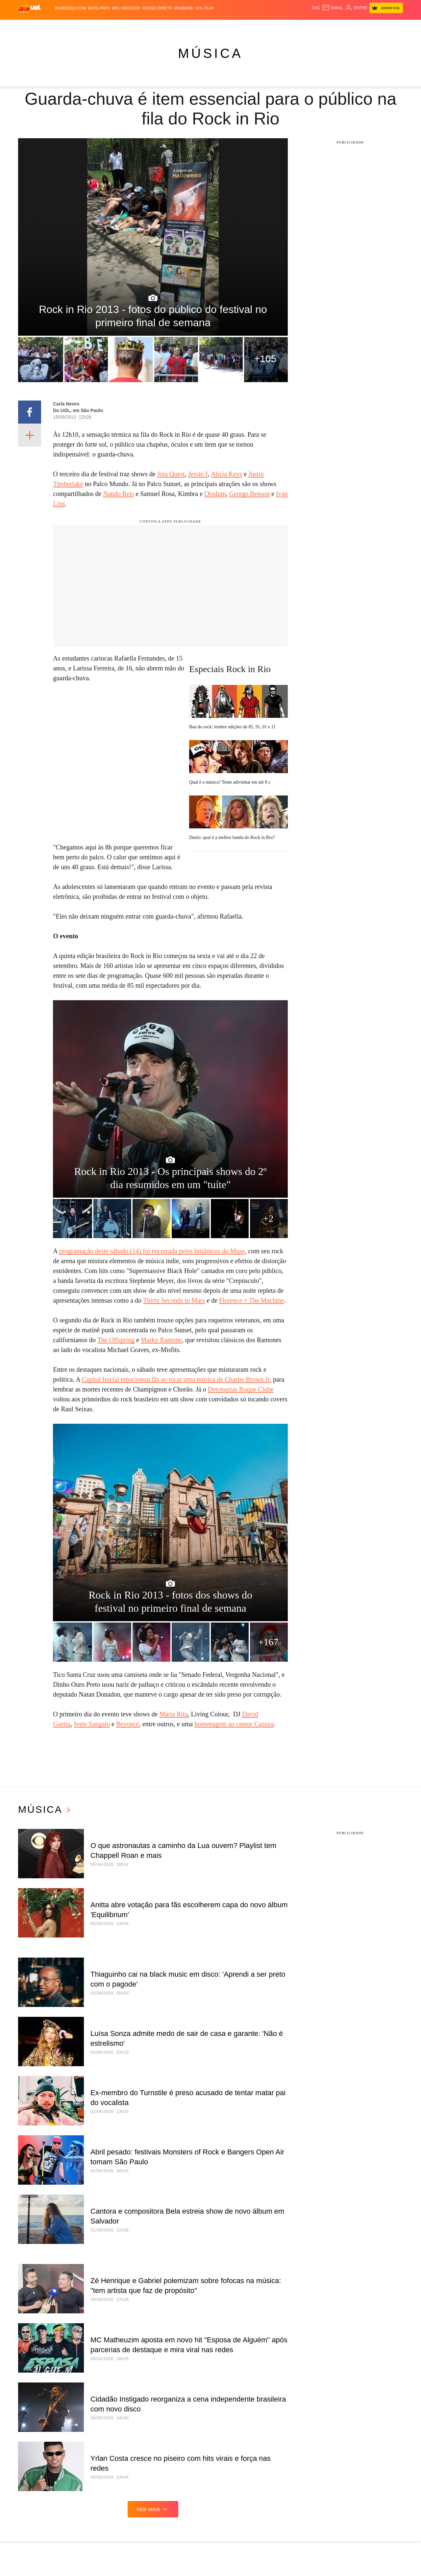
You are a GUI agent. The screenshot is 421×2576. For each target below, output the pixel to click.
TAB (325, 26)
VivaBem (242, 26)
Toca (352, 26)
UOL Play (204, 8)
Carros (115, 26)
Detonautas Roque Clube (241, 1389)
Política (93, 26)
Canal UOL (290, 26)
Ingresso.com (70, 8)
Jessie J (198, 474)
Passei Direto (157, 8)
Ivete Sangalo (92, 1724)
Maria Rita (174, 1714)
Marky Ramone (161, 1339)
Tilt (258, 26)
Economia (137, 26)
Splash (198, 26)
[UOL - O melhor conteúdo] (29, 8)
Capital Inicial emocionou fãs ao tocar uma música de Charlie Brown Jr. (176, 1379)
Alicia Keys (226, 474)
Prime (338, 26)
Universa (220, 26)
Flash (52, 26)
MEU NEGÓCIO (126, 8)
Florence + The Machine (251, 1300)
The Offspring (116, 1339)
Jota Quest (171, 474)
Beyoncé (127, 1724)
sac (316, 8)
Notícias (71, 26)
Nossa (312, 26)
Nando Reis (118, 493)
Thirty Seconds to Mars (174, 1300)
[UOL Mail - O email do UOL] (332, 8)
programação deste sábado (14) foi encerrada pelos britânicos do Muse (152, 1251)
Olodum (215, 493)
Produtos (31, 26)
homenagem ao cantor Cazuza (233, 1724)
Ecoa (270, 26)
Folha (158, 26)
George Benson (249, 493)
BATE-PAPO (99, 8)
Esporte (177, 26)
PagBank (183, 8)
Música (210, 53)
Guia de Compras (381, 26)
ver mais (153, 2509)
